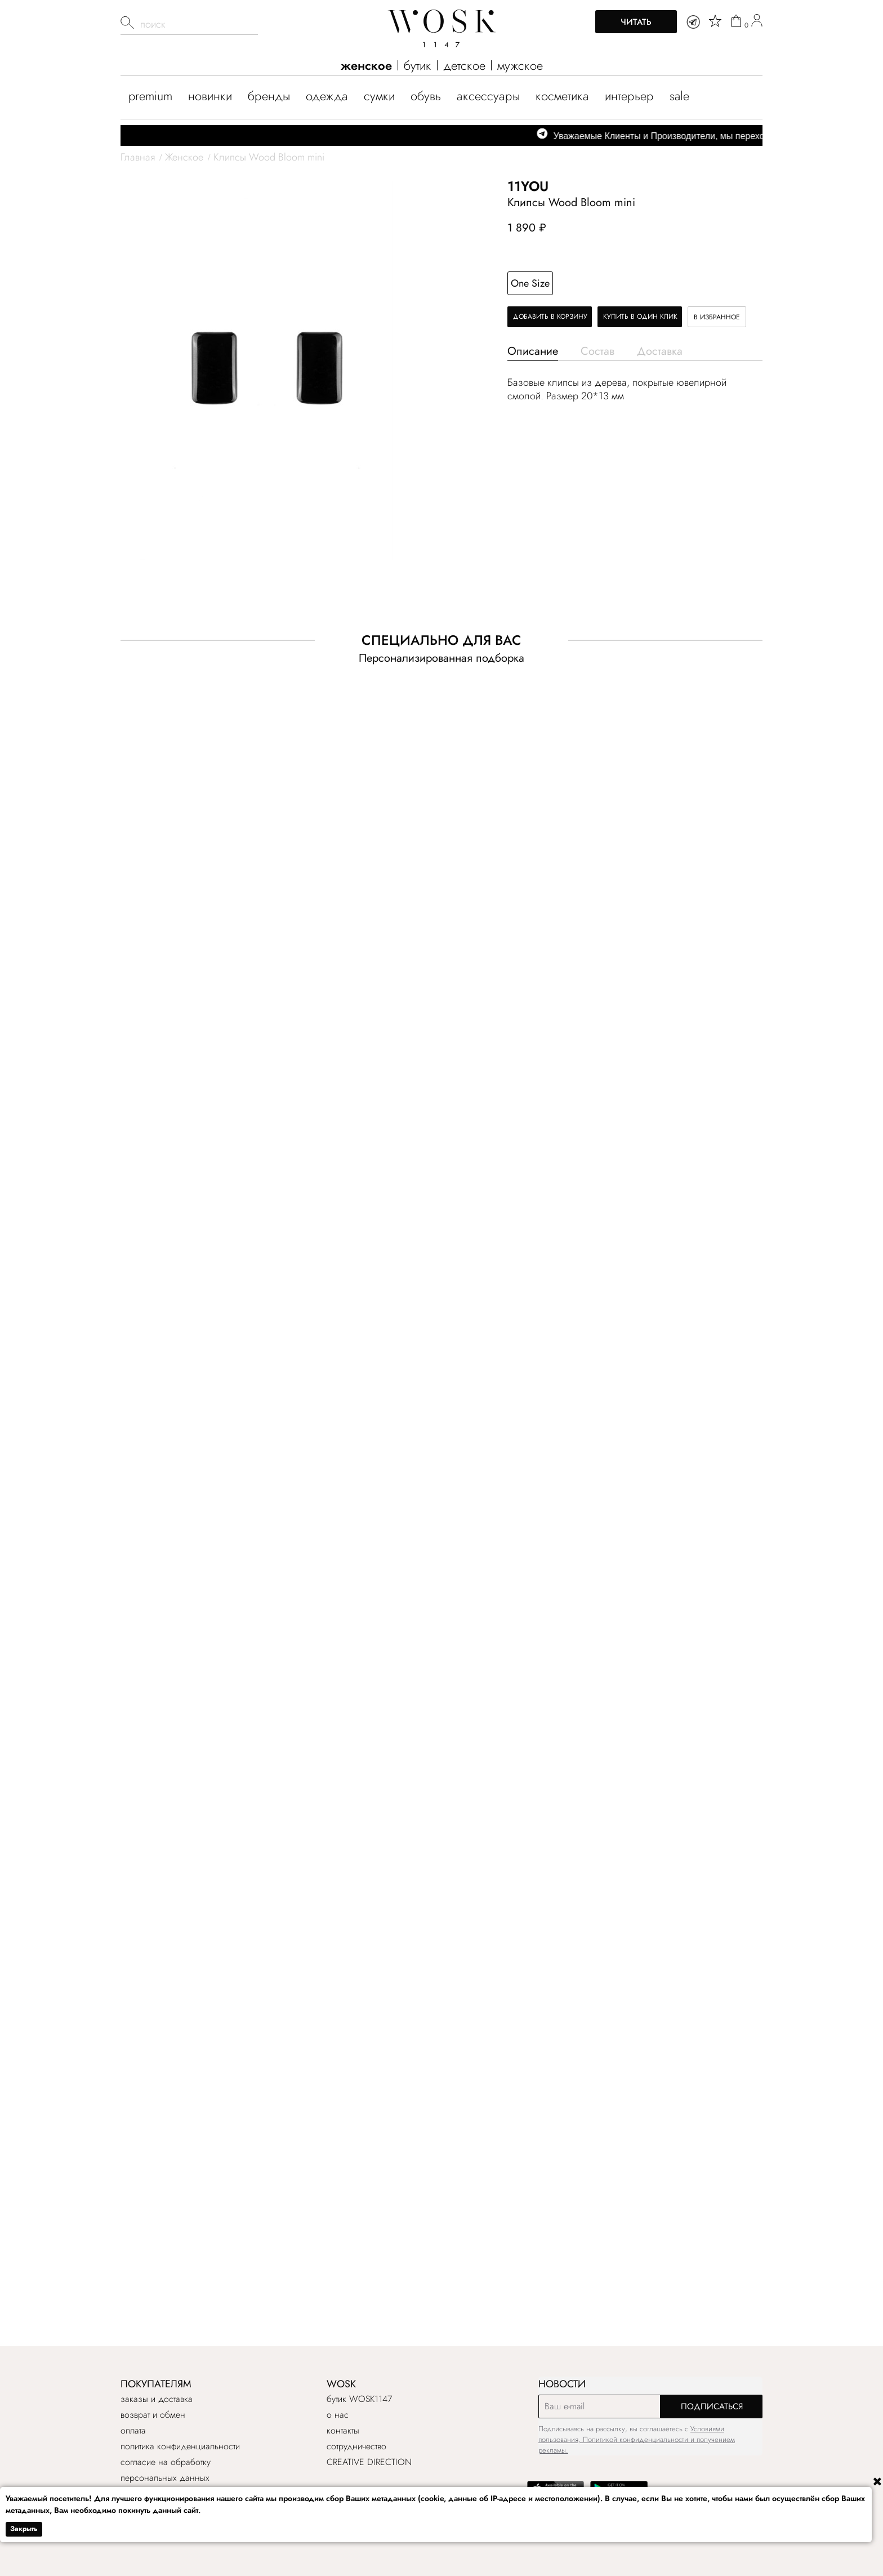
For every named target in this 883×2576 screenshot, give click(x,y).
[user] (756, 22)
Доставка (660, 351)
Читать (636, 22)
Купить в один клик (640, 316)
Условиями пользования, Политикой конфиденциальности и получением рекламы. (636, 2439)
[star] (715, 21)
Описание (532, 351)
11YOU (527, 186)
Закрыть (24, 2529)
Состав (597, 351)
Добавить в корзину (550, 316)
